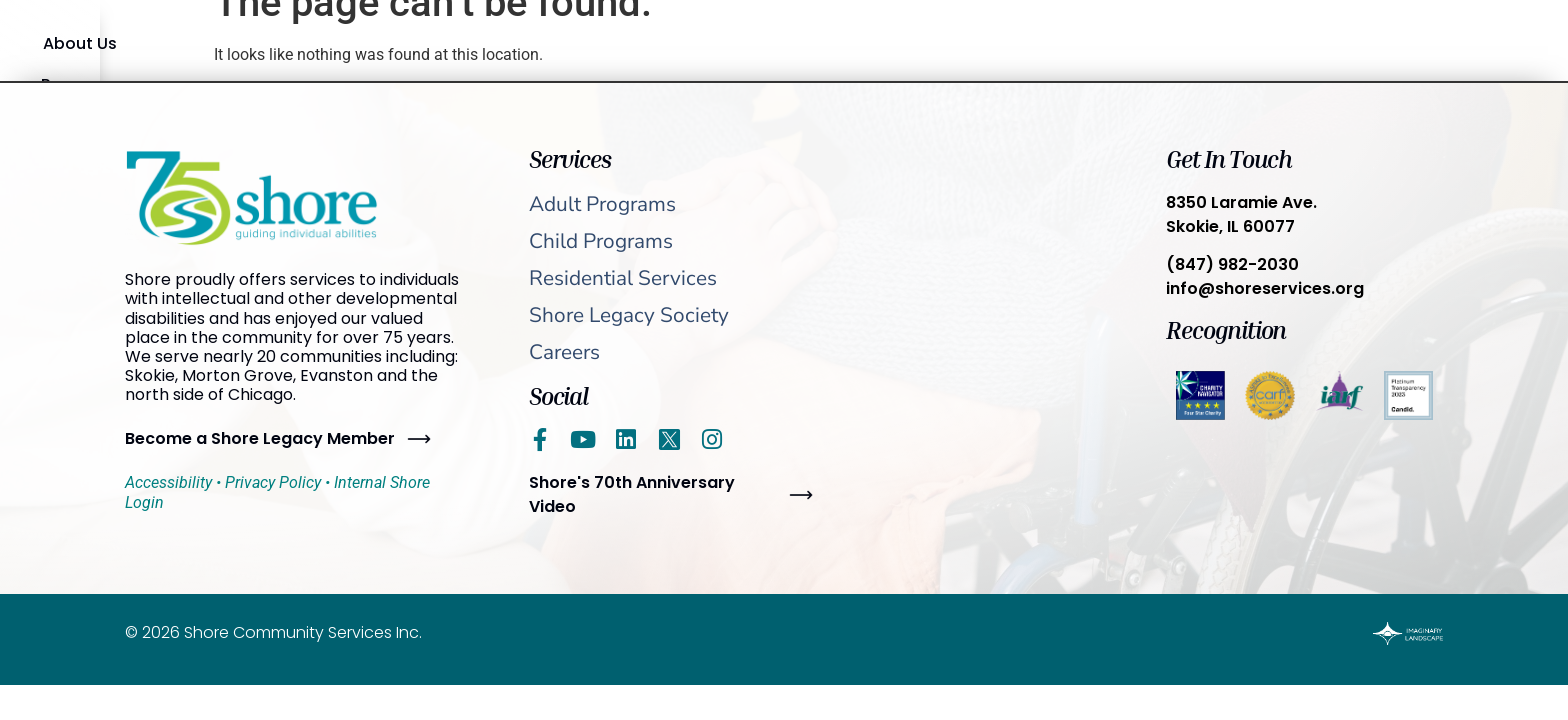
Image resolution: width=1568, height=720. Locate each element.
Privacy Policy (273, 482)
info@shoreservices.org (1265, 288)
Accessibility (168, 482)
